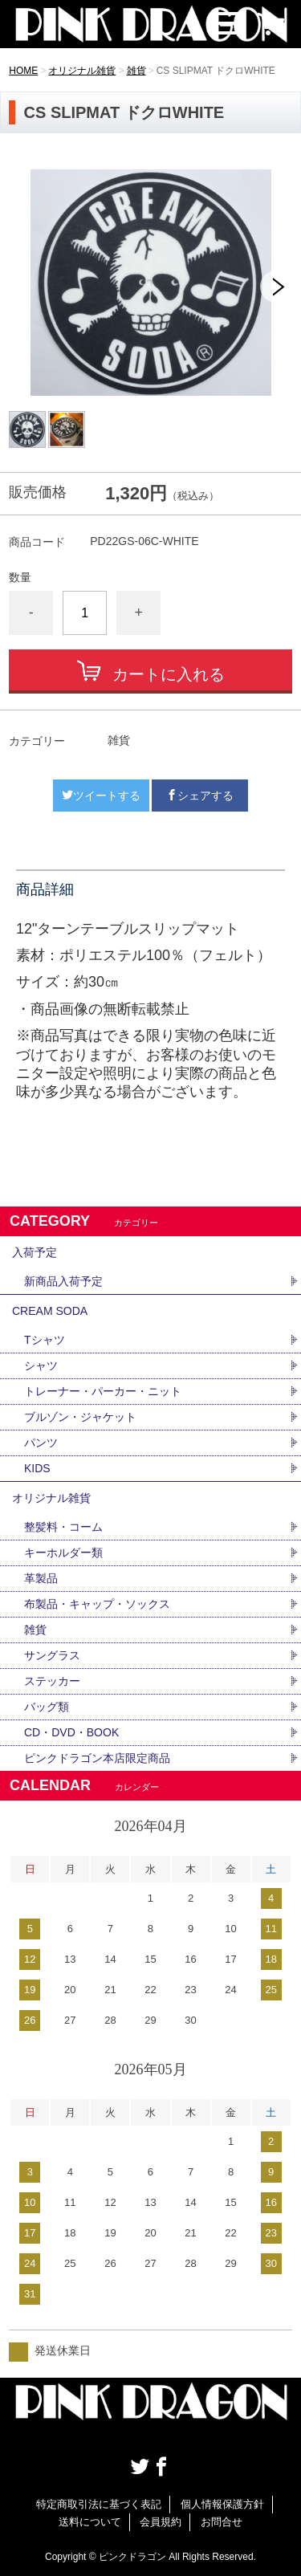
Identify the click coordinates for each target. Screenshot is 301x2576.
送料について (90, 2522)
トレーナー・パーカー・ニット (102, 1391)
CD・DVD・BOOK (71, 1732)
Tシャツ (44, 1339)
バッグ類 (46, 1706)
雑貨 (136, 70)
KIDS (37, 1468)
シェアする (200, 795)
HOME (23, 70)
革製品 (41, 1578)
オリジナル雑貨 (82, 70)
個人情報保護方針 (222, 2504)
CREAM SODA (49, 1310)
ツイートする (101, 795)
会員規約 (160, 2522)
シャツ (41, 1365)
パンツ (41, 1442)
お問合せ (221, 2522)
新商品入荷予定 (63, 1281)
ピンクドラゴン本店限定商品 (97, 1758)
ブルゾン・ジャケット (80, 1416)
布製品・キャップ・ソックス (97, 1603)
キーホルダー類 (63, 1552)
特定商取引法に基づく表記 (98, 2504)
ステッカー (52, 1681)
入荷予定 (34, 1252)
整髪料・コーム (63, 1526)
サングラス (52, 1655)
